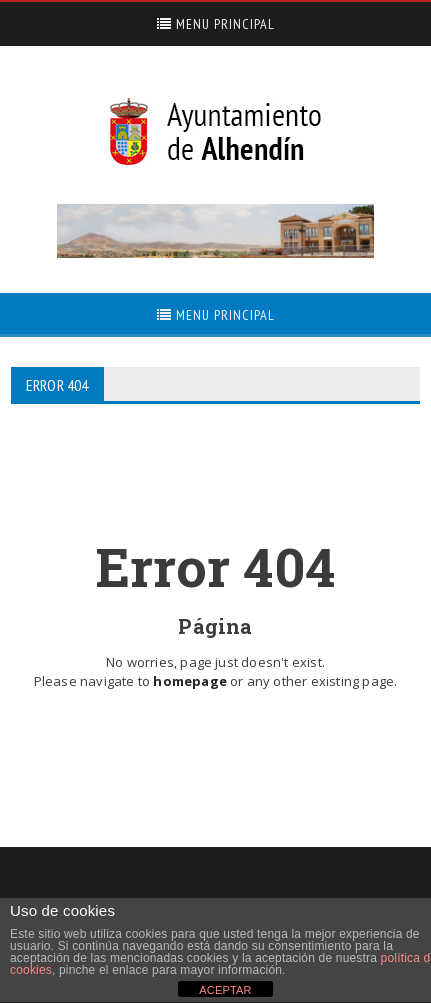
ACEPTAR (225, 990)
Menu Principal (216, 24)
